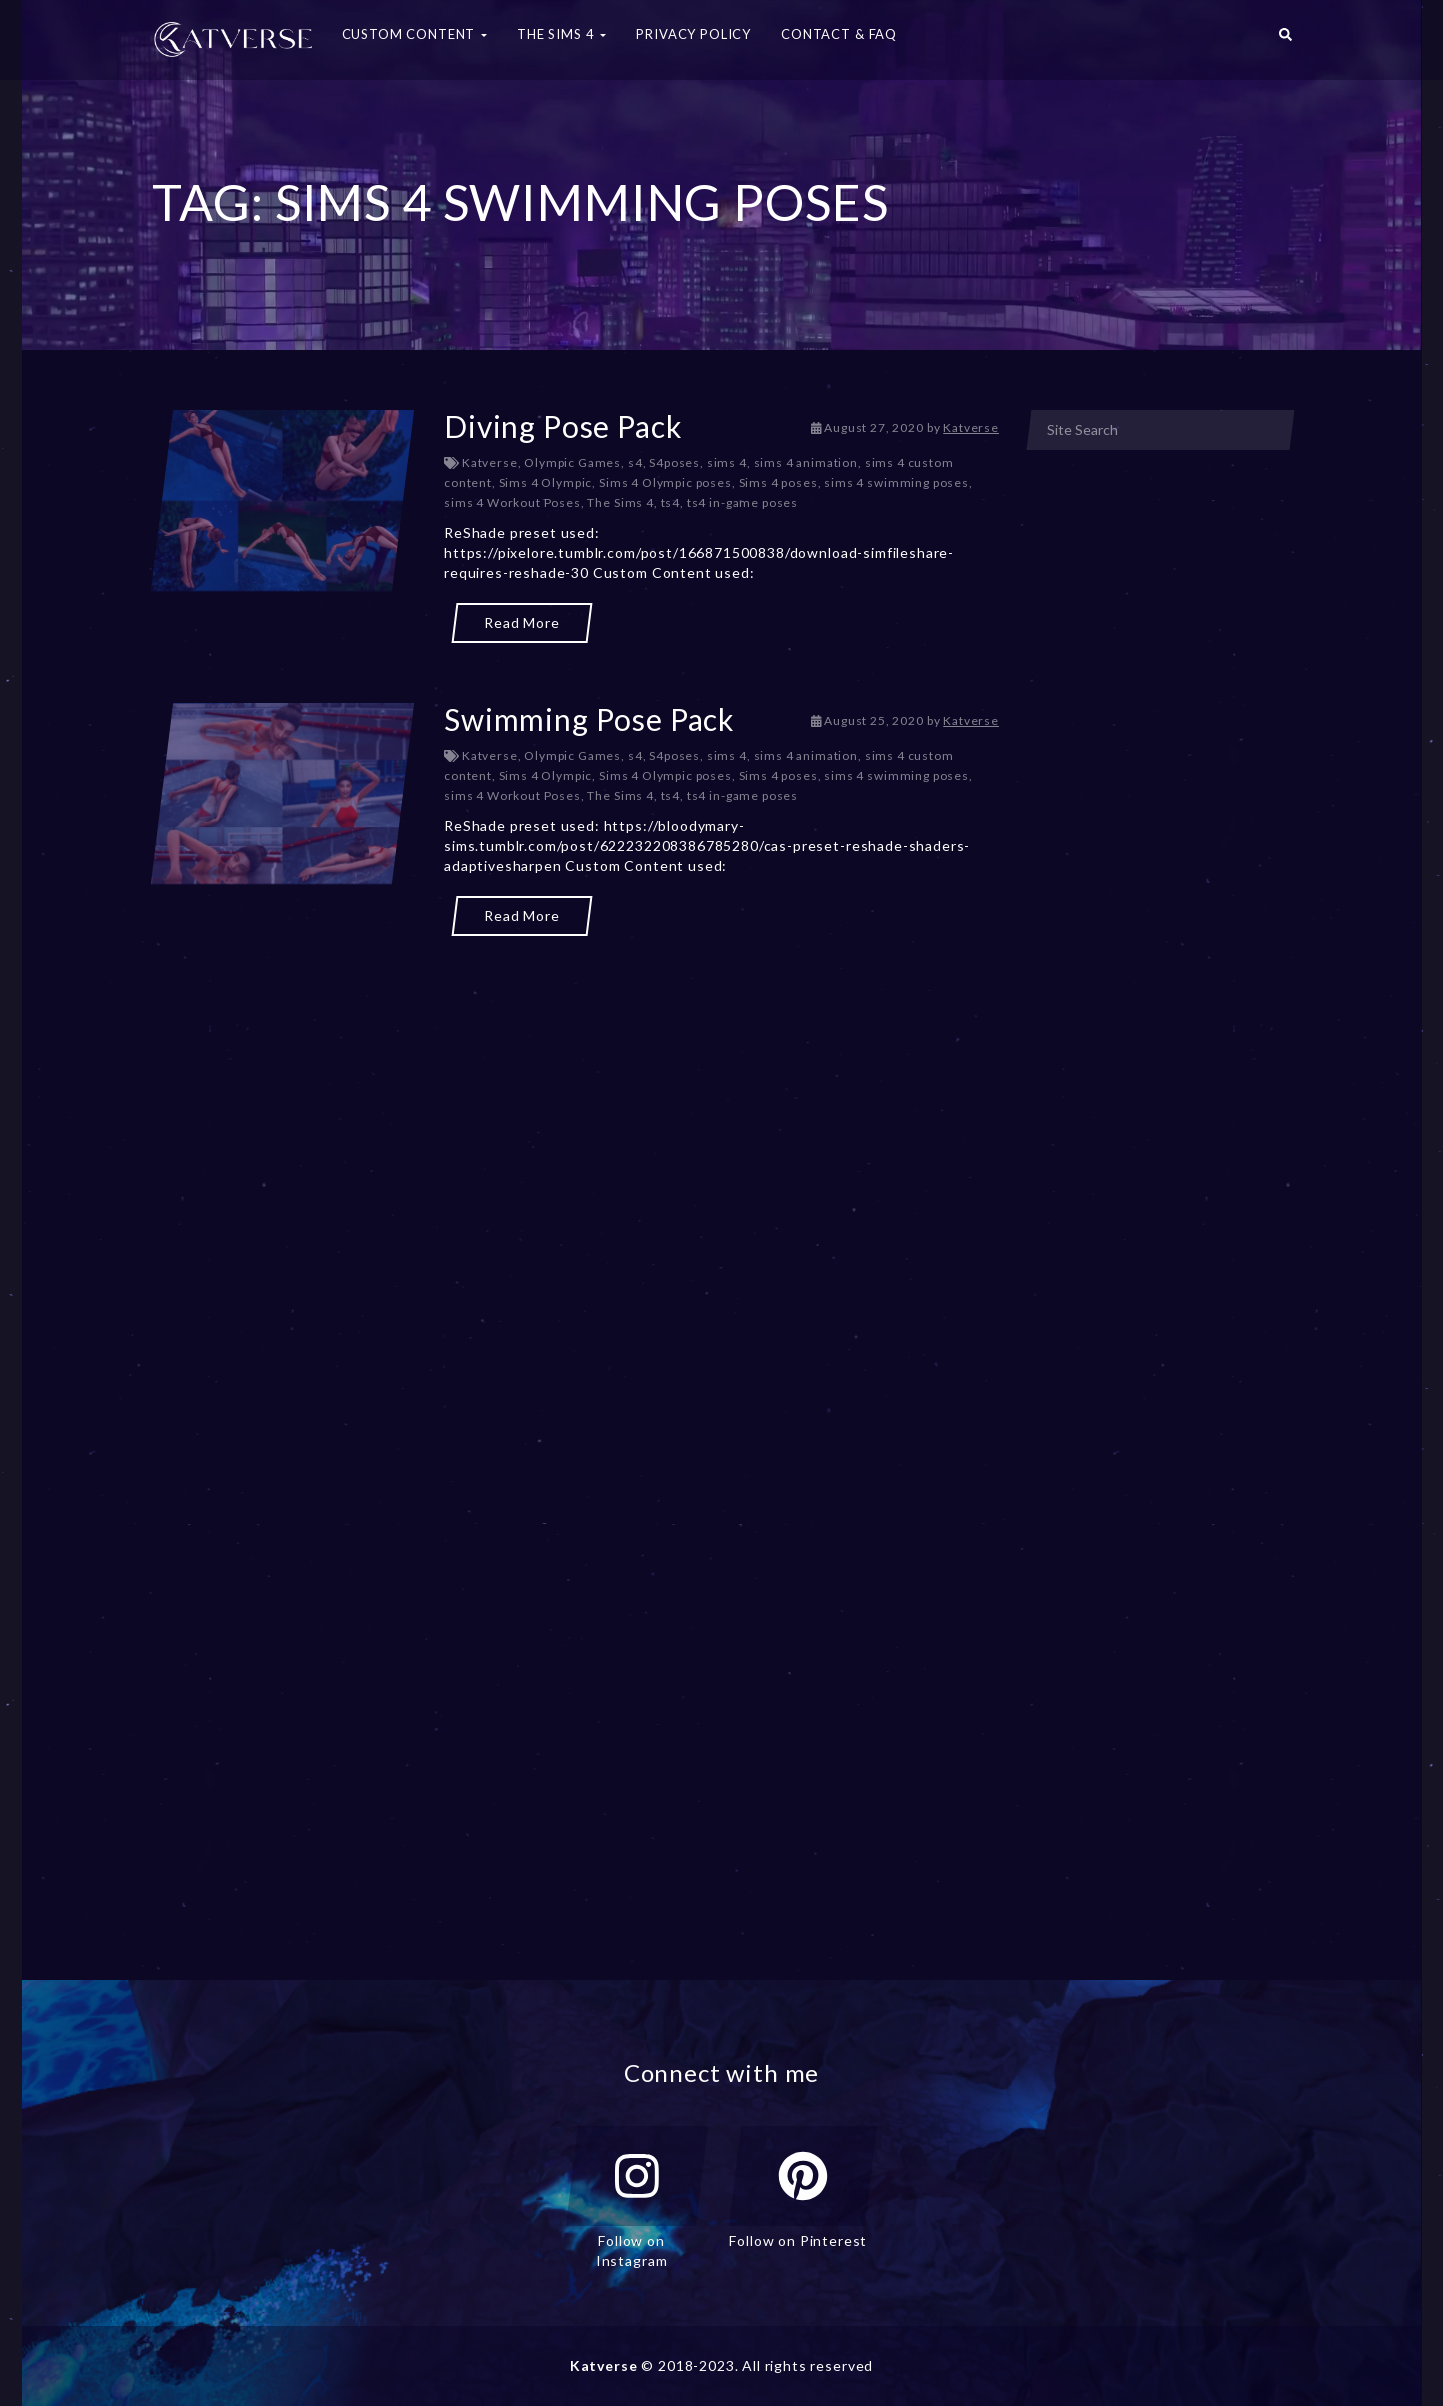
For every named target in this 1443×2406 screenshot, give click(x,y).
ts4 (671, 502)
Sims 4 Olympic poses (665, 482)
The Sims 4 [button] (561, 34)
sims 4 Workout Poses (512, 502)
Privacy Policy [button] (693, 34)
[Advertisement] (576, 1030)
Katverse (971, 427)
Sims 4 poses (778, 482)
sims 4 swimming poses (896, 482)
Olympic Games (572, 462)
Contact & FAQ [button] (839, 34)
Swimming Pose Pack (589, 719)
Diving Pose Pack (563, 426)
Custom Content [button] (415, 34)
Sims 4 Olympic (546, 482)
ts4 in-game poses (742, 502)
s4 (635, 462)
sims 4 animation (806, 462)
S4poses (674, 462)
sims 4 (727, 462)
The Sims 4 (620, 502)
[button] (1285, 40)
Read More (522, 622)
